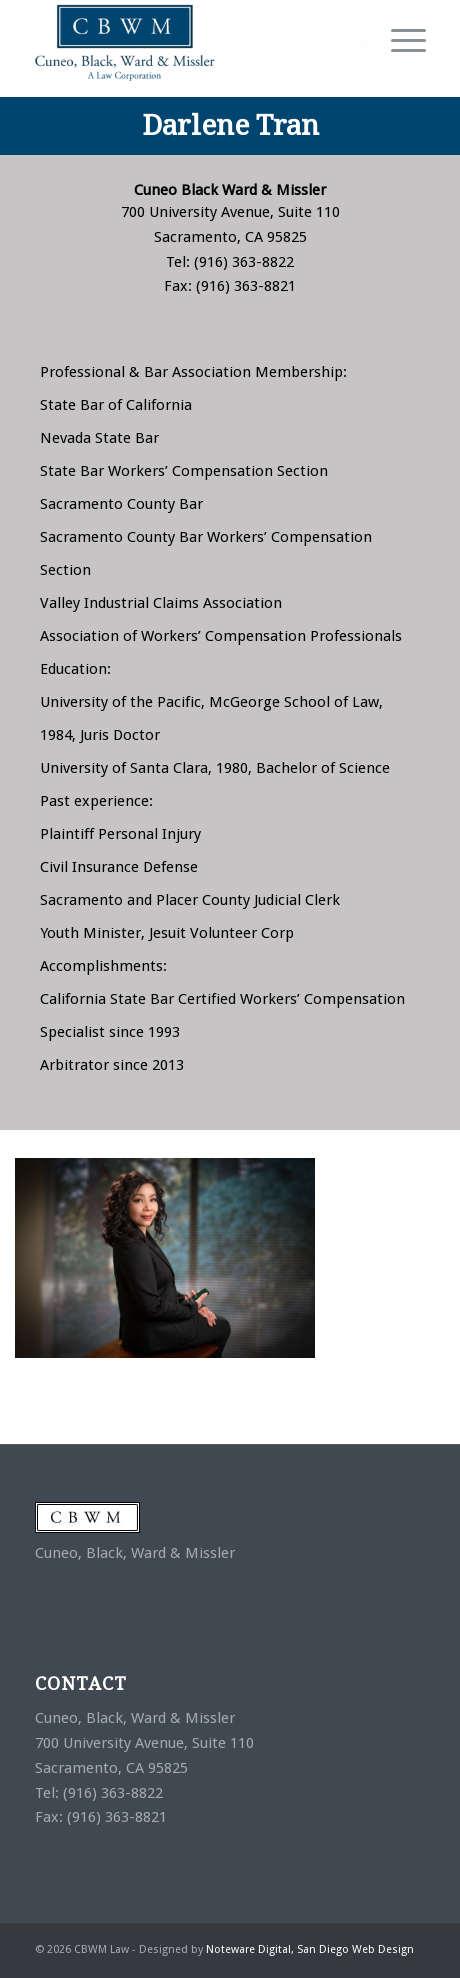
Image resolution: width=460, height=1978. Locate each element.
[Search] (351, 41)
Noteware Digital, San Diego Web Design (310, 1949)
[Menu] (398, 41)
